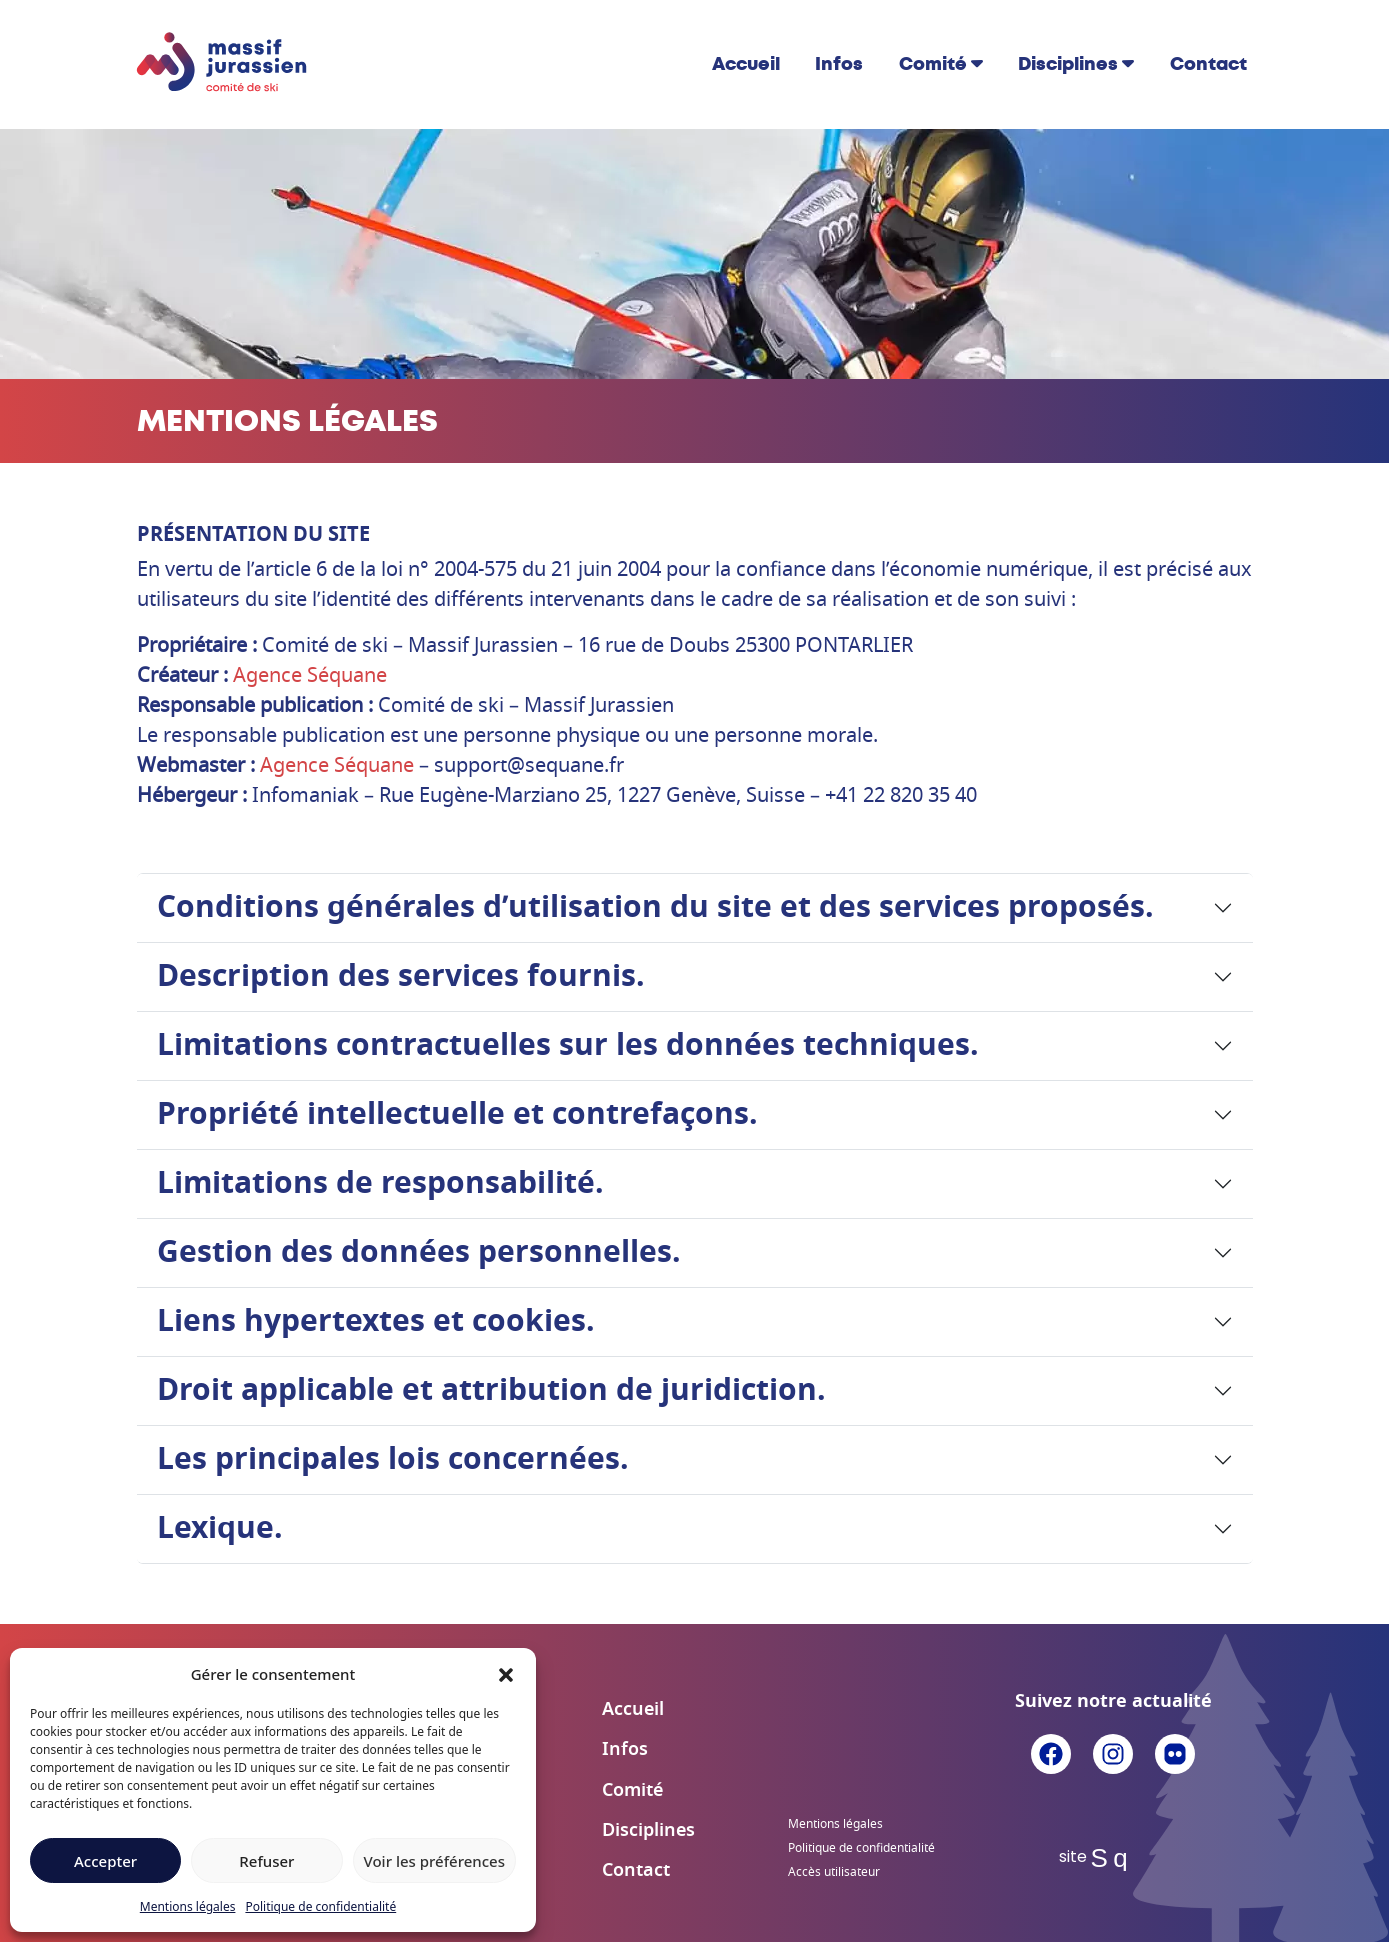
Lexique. (220, 1529)
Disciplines (1068, 64)
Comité (933, 64)
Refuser (266, 1861)
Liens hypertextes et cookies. (376, 1322)
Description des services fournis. (401, 977)
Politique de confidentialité (320, 1906)
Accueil (746, 64)
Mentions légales (188, 1906)
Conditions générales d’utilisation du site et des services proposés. (655, 908)
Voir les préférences (434, 1861)
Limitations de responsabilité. (380, 1184)
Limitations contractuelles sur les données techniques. (568, 1046)
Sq (1113, 1858)
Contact (1208, 64)
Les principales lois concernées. (393, 1460)
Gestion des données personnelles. (419, 1253)
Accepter (105, 1861)
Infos (839, 64)
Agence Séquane (310, 676)
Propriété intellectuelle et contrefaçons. (457, 1115)
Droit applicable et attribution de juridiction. (491, 1391)
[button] (506, 1674)
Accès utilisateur (834, 1872)
